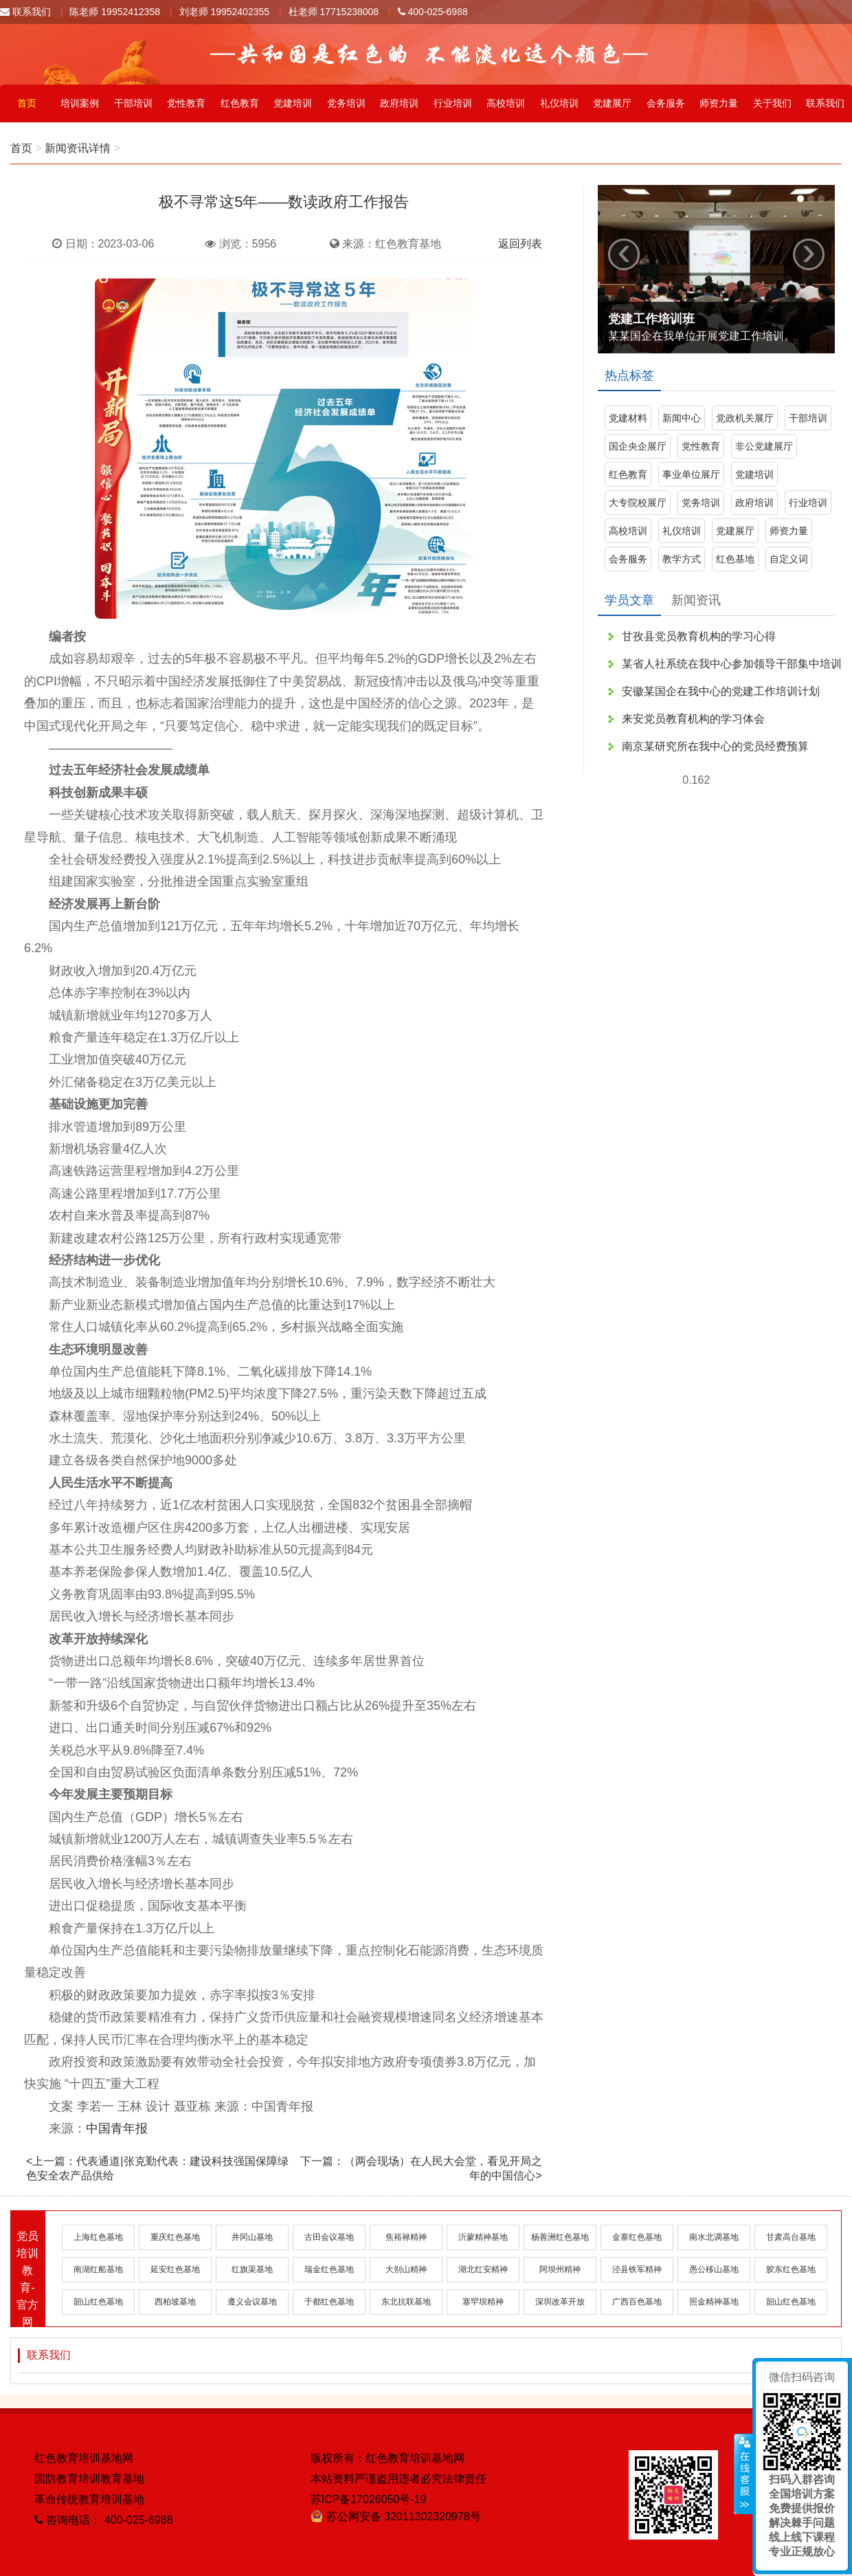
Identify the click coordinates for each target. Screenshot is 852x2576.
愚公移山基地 (714, 2269)
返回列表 (520, 244)
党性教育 (186, 103)
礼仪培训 (559, 103)
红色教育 (240, 103)
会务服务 (666, 103)
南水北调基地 (714, 2237)
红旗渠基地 (252, 2269)
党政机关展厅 (745, 417)
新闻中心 (681, 417)
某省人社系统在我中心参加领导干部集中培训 (732, 664)
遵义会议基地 (252, 2302)
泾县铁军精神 (637, 2269)
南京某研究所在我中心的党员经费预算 (715, 746)
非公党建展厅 (764, 446)
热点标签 (629, 375)
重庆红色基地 (175, 2237)
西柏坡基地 (175, 2302)
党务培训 (346, 103)
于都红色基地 (329, 2302)
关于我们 (772, 103)
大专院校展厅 (637, 502)
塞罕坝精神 (483, 2302)
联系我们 (25, 11)
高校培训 (505, 103)
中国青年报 (117, 2128)
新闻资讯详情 (78, 148)
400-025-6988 (433, 11)
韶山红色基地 (98, 2302)
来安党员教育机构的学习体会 (693, 719)
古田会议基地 (329, 2237)
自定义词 (789, 558)
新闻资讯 (696, 600)
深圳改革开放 (560, 2302)
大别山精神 (406, 2269)
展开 (743, 2474)
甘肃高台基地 (791, 2237)
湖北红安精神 (483, 2269)
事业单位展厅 (691, 474)
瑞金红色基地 (329, 2269)
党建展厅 (612, 103)
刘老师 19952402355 (224, 11)
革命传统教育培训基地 (89, 2499)
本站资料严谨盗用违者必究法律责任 (398, 2479)
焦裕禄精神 (406, 2237)
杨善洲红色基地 (560, 2237)
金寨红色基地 (637, 2237)
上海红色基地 (98, 2237)
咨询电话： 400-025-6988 (103, 2520)
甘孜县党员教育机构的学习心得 (699, 636)
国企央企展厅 (637, 446)
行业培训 (453, 103)
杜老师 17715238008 (334, 11)
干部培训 (133, 103)
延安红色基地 (175, 2269)
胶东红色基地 (791, 2269)
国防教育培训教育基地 (89, 2479)
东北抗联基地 (406, 2302)
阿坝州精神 (560, 2269)
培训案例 (79, 103)
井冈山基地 (252, 2237)
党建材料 (628, 417)
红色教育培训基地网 (83, 2458)
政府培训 (399, 103)
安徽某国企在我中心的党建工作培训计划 (721, 691)
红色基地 (735, 558)
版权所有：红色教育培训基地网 (387, 2458)
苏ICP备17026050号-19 (369, 2499)
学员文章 (629, 600)
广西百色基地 (637, 2302)
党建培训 (292, 103)
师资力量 (718, 103)
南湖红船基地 (98, 2269)
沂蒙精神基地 (483, 2237)
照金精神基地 (714, 2302)
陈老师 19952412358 (114, 11)
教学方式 (681, 558)
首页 (26, 103)
